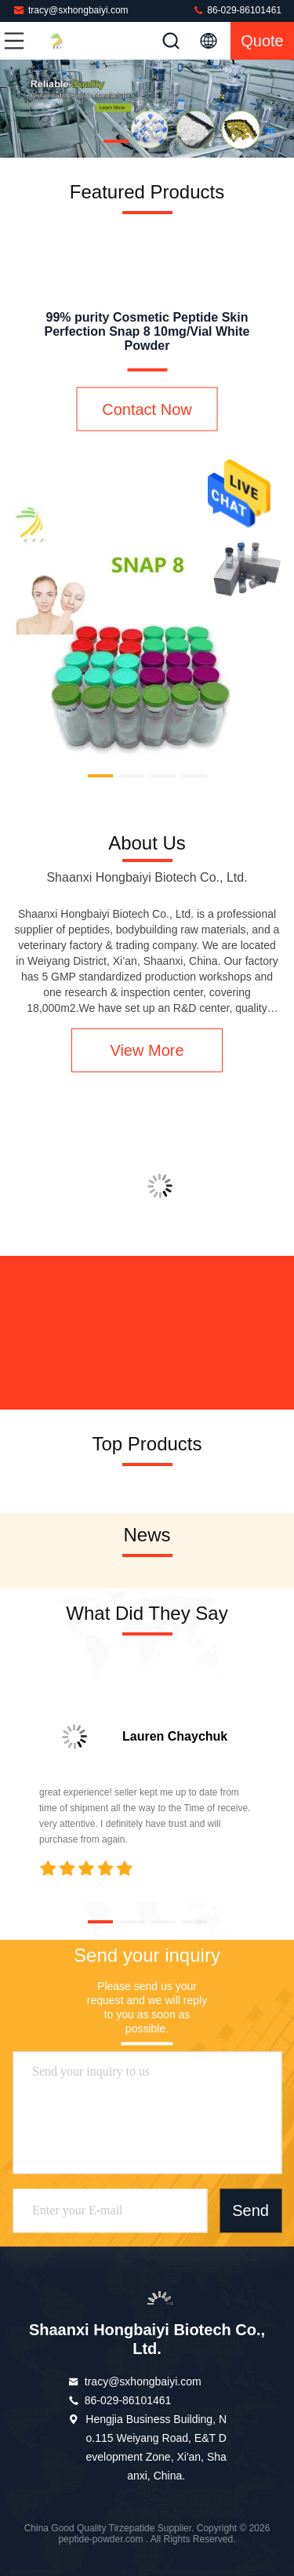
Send (250, 2211)
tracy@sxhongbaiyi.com (71, 10)
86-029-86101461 (236, 10)
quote (262, 40)
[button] (116, 141)
